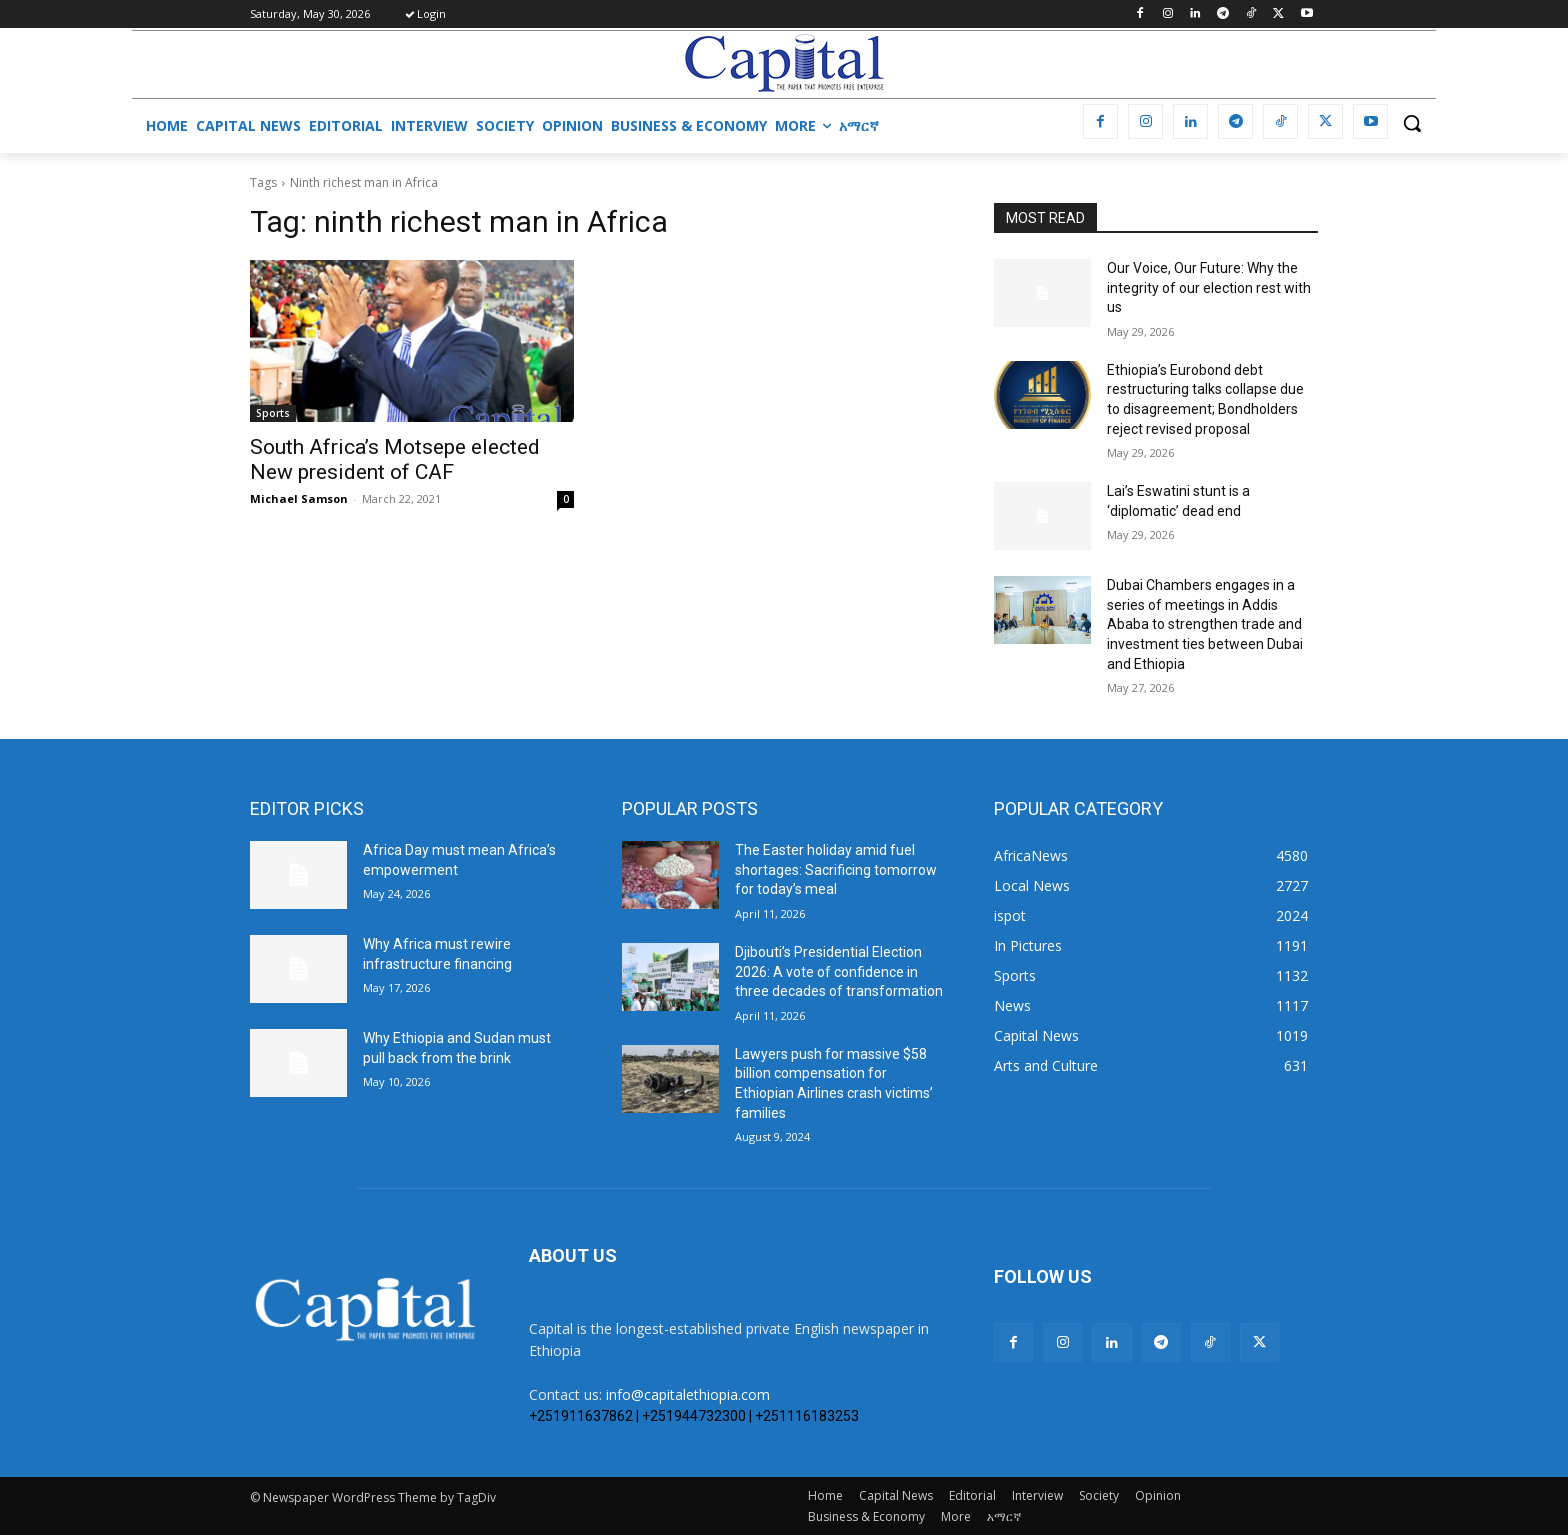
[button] (1412, 123)
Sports (273, 413)
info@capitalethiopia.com (688, 1394)
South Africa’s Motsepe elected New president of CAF (395, 459)
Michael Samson (299, 498)
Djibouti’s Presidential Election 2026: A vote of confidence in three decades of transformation (839, 971)
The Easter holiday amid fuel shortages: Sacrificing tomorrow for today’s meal (836, 869)
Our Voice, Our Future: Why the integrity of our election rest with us (1209, 287)
